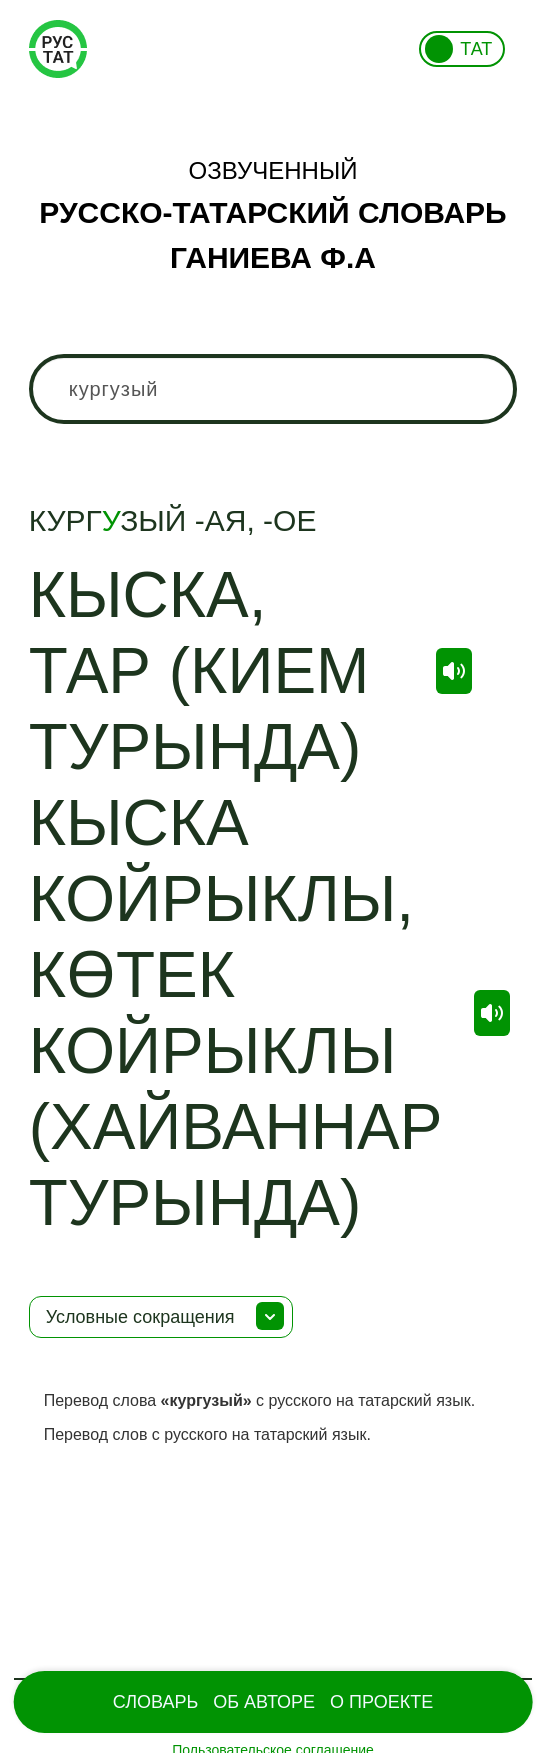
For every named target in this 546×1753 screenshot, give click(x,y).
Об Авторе (264, 1702)
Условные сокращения (140, 1317)
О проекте (381, 1702)
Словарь (155, 1702)
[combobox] (273, 389)
